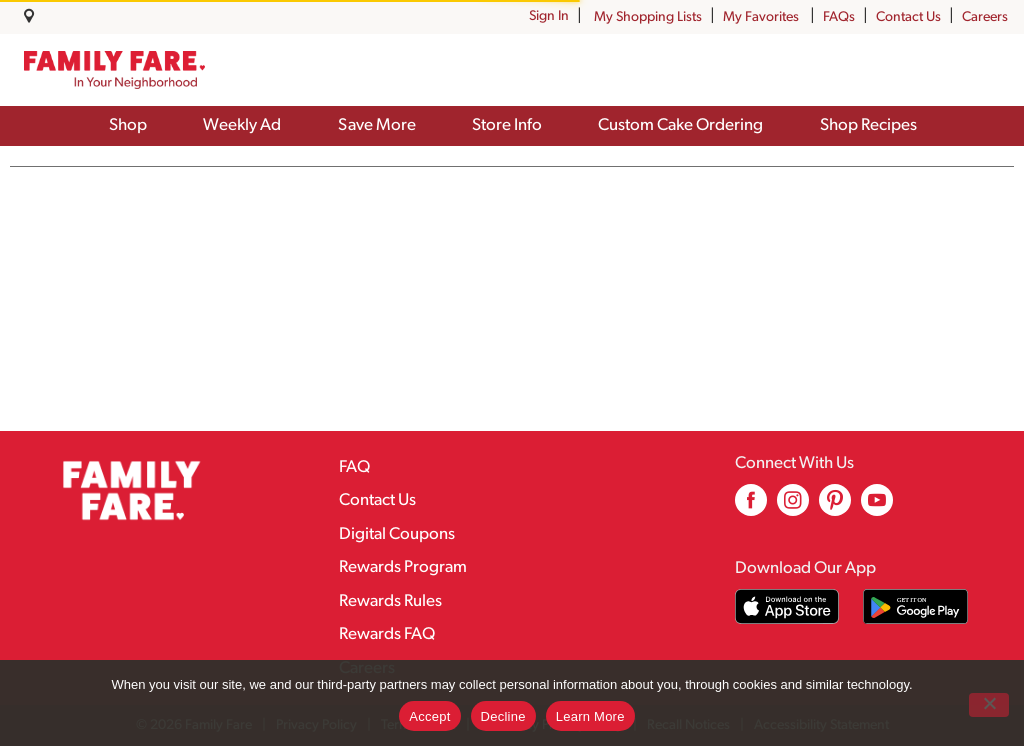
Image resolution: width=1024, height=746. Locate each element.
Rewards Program (403, 567)
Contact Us (908, 17)
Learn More (590, 716)
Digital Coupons (397, 534)
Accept (429, 716)
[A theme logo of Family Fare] (114, 69)
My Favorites (762, 17)
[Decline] (989, 705)
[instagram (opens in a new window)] (793, 507)
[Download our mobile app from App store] (787, 606)
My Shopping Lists (648, 17)
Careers (985, 17)
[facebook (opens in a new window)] (751, 507)
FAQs (839, 17)
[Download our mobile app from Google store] (915, 606)
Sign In (549, 16)
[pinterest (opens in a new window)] (835, 507)
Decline (503, 716)
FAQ (354, 467)
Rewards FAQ (387, 634)
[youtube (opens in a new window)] (877, 507)
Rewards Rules (390, 601)
